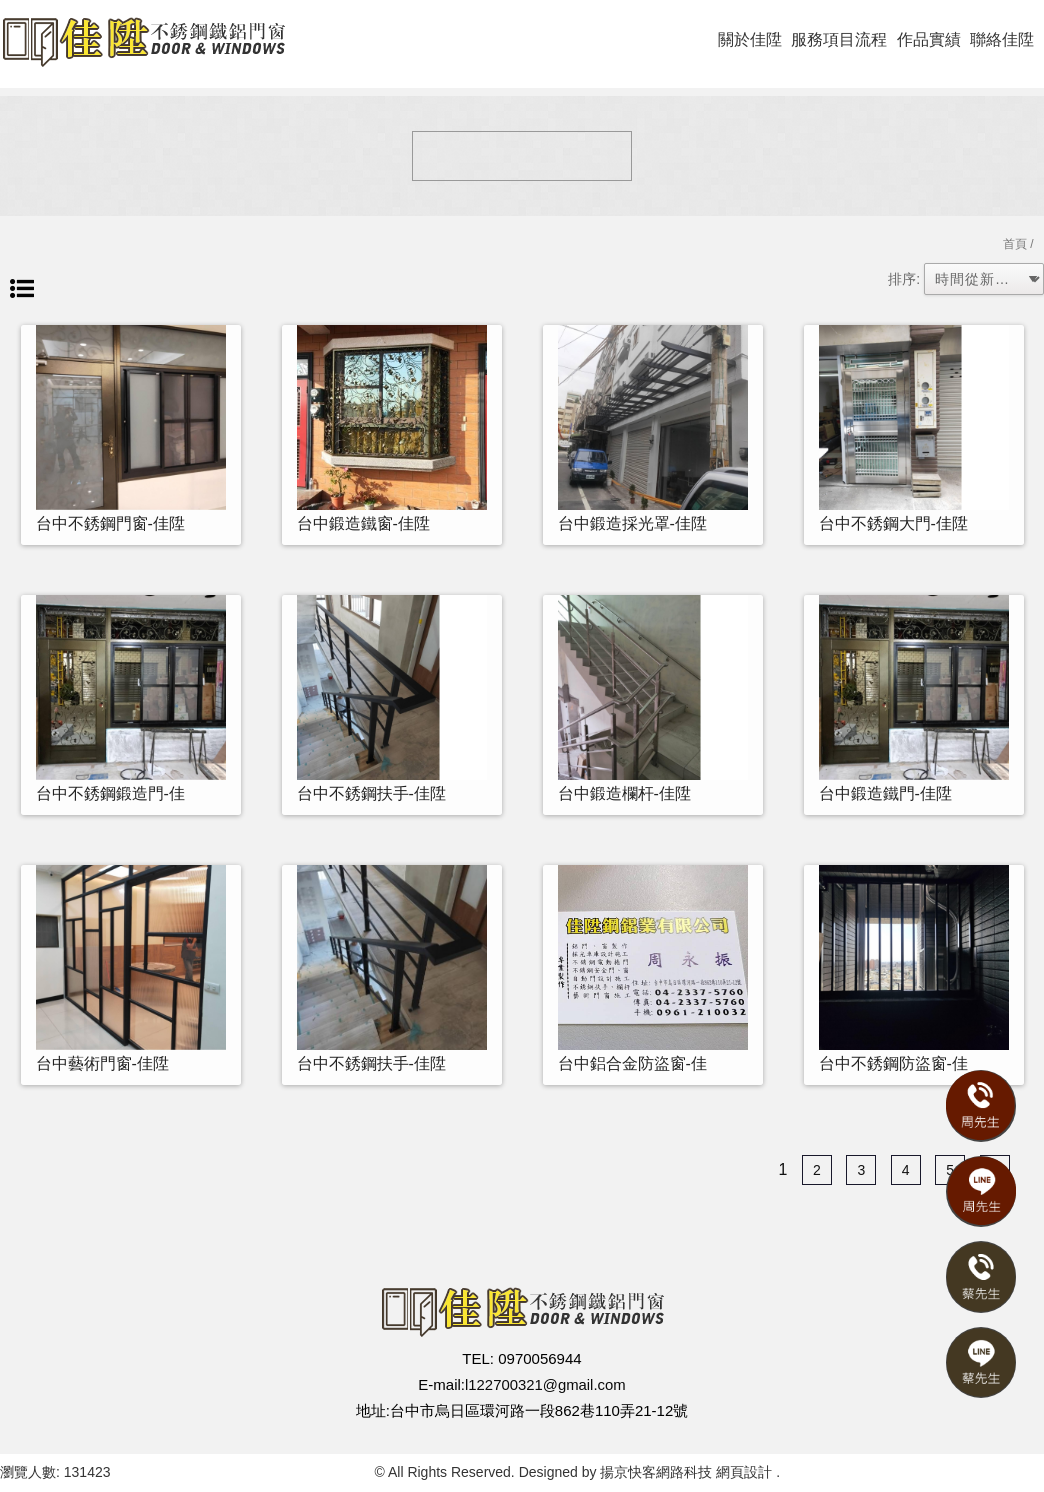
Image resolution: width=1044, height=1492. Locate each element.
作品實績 (929, 39)
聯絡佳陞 (1002, 39)
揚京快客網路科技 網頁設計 (686, 1472)
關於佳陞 (750, 39)
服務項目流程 (839, 39)
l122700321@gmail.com (545, 1384)
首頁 (1015, 244)
